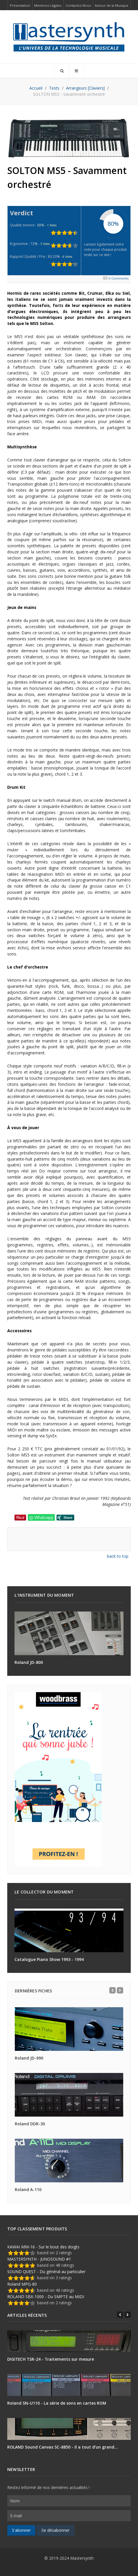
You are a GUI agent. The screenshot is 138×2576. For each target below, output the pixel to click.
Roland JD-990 (29, 2058)
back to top (117, 1556)
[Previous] (112, 1990)
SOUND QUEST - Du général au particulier (46, 2271)
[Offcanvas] (76, 71)
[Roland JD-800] (69, 1633)
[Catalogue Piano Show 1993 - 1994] (69, 1930)
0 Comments (118, 278)
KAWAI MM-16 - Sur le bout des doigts (43, 2247)
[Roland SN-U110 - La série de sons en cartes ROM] (69, 2385)
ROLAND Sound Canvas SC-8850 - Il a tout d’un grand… (62, 2447)
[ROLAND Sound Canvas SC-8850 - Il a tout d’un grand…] (69, 2429)
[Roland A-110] (69, 2160)
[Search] (61, 71)
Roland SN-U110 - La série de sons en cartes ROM (56, 2403)
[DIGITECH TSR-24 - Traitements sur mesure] (69, 2341)
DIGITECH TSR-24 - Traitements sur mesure (50, 2359)
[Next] (120, 1990)
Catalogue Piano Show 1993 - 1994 (49, 1959)
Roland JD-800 (28, 1662)
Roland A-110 (28, 2189)
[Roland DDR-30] (69, 2095)
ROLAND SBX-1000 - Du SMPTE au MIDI (45, 2296)
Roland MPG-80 (22, 2284)
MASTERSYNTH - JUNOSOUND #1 (39, 2259)
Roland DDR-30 (30, 2123)
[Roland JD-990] (69, 2029)
